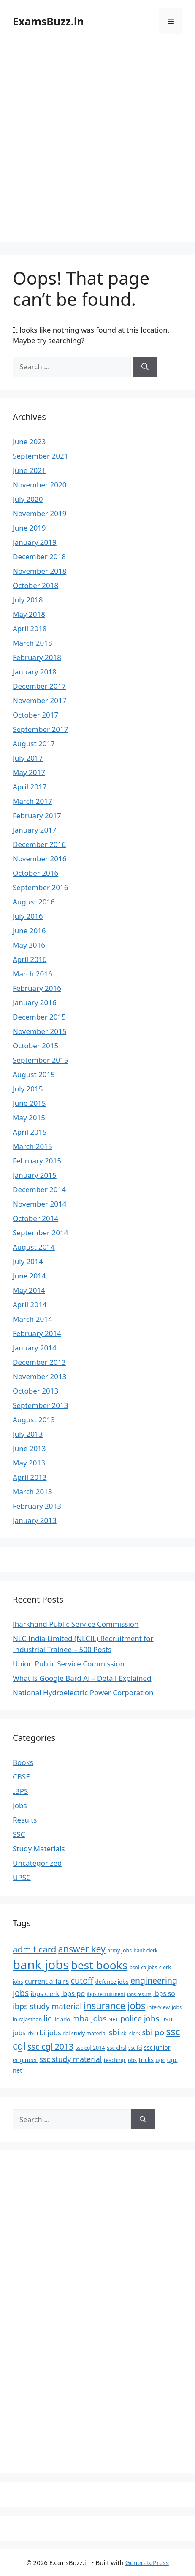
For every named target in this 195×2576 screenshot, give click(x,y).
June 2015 (29, 1103)
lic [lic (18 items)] (47, 2018)
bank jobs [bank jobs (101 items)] (41, 1964)
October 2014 (35, 1218)
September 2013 (40, 1405)
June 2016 (29, 930)
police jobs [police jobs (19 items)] (140, 2018)
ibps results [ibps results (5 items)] (139, 1994)
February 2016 (37, 988)
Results (25, 1820)
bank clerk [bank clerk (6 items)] (146, 1950)
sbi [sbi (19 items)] (113, 2032)
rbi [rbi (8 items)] (31, 2033)
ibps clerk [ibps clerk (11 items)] (45, 1993)
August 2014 (34, 1247)
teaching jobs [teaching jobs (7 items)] (120, 2060)
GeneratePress (147, 2562)
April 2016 (29, 959)
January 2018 (35, 671)
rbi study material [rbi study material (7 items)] (85, 2033)
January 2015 (35, 1175)
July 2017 (28, 758)
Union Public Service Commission (69, 1664)
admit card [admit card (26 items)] (34, 1949)
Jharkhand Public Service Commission (76, 1624)
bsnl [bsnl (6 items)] (134, 1967)
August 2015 (34, 1074)
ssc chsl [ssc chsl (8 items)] (117, 2047)
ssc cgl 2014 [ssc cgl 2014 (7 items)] (90, 2047)
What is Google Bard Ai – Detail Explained (82, 1678)
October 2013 (35, 1391)
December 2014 (39, 1189)
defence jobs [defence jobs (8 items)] (112, 1981)
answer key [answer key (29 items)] (82, 1949)
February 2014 (37, 1333)
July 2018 (28, 600)
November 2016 (39, 858)
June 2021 (29, 470)
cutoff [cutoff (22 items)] (82, 1980)
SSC (19, 1834)
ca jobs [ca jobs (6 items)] (149, 1967)
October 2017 (35, 715)
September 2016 (40, 887)
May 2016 (29, 945)
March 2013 (32, 1491)
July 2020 (28, 499)
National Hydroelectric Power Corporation (83, 1692)
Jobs (20, 1805)
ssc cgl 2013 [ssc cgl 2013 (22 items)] (50, 2046)
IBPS (20, 1791)
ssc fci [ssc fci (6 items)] (135, 2047)
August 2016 (34, 902)
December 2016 (39, 844)
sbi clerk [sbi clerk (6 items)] (130, 2033)
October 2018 (35, 585)
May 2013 (29, 1463)
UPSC (22, 1877)
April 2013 (29, 1477)
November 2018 (39, 571)
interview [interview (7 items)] (158, 2007)
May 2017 (29, 772)
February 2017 (37, 815)
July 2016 (28, 916)
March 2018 (32, 643)
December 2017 (39, 686)
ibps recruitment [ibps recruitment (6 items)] (106, 1993)
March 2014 (32, 1319)
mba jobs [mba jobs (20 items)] (89, 2018)
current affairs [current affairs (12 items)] (47, 1981)
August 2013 (34, 1419)
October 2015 (35, 1045)
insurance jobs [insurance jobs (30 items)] (114, 2005)
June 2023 (29, 441)
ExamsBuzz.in (48, 21)
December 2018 (39, 556)
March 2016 (32, 974)
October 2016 (35, 873)
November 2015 (39, 1031)
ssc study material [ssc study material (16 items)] (70, 2059)
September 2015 (40, 1060)
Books (23, 1762)
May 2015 (29, 1117)
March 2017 (32, 801)
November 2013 (39, 1376)
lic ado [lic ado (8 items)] (61, 2019)
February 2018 (37, 657)
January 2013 (35, 1520)
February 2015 (37, 1161)
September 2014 (40, 1232)
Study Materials (39, 1848)
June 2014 (29, 1276)
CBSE (21, 1776)
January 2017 (35, 830)
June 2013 (29, 1448)
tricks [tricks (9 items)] (146, 2060)
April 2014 (29, 1304)
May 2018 (29, 614)
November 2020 (39, 484)
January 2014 (35, 1348)
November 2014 (39, 1204)
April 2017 (29, 787)
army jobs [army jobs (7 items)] (119, 1950)
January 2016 (35, 1002)
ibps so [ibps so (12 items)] (164, 1993)
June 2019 (29, 528)
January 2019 (35, 542)
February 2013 (37, 1506)
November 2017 (39, 700)
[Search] (145, 367)
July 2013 (28, 1434)
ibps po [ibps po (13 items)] (73, 1993)
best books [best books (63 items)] (99, 1965)
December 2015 (39, 1017)
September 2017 (40, 729)
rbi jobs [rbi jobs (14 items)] (49, 2032)
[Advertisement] (97, 144)
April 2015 (29, 1132)
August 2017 (34, 743)
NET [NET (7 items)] (113, 2019)
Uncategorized (37, 1863)
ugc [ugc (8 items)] (160, 2060)
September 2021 (40, 456)
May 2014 (29, 1290)
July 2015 (28, 1089)
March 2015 (32, 1146)
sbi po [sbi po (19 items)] (153, 2032)
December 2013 (39, 1362)
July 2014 (28, 1261)
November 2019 (39, 513)
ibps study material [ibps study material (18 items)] (47, 2006)
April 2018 (29, 628)
